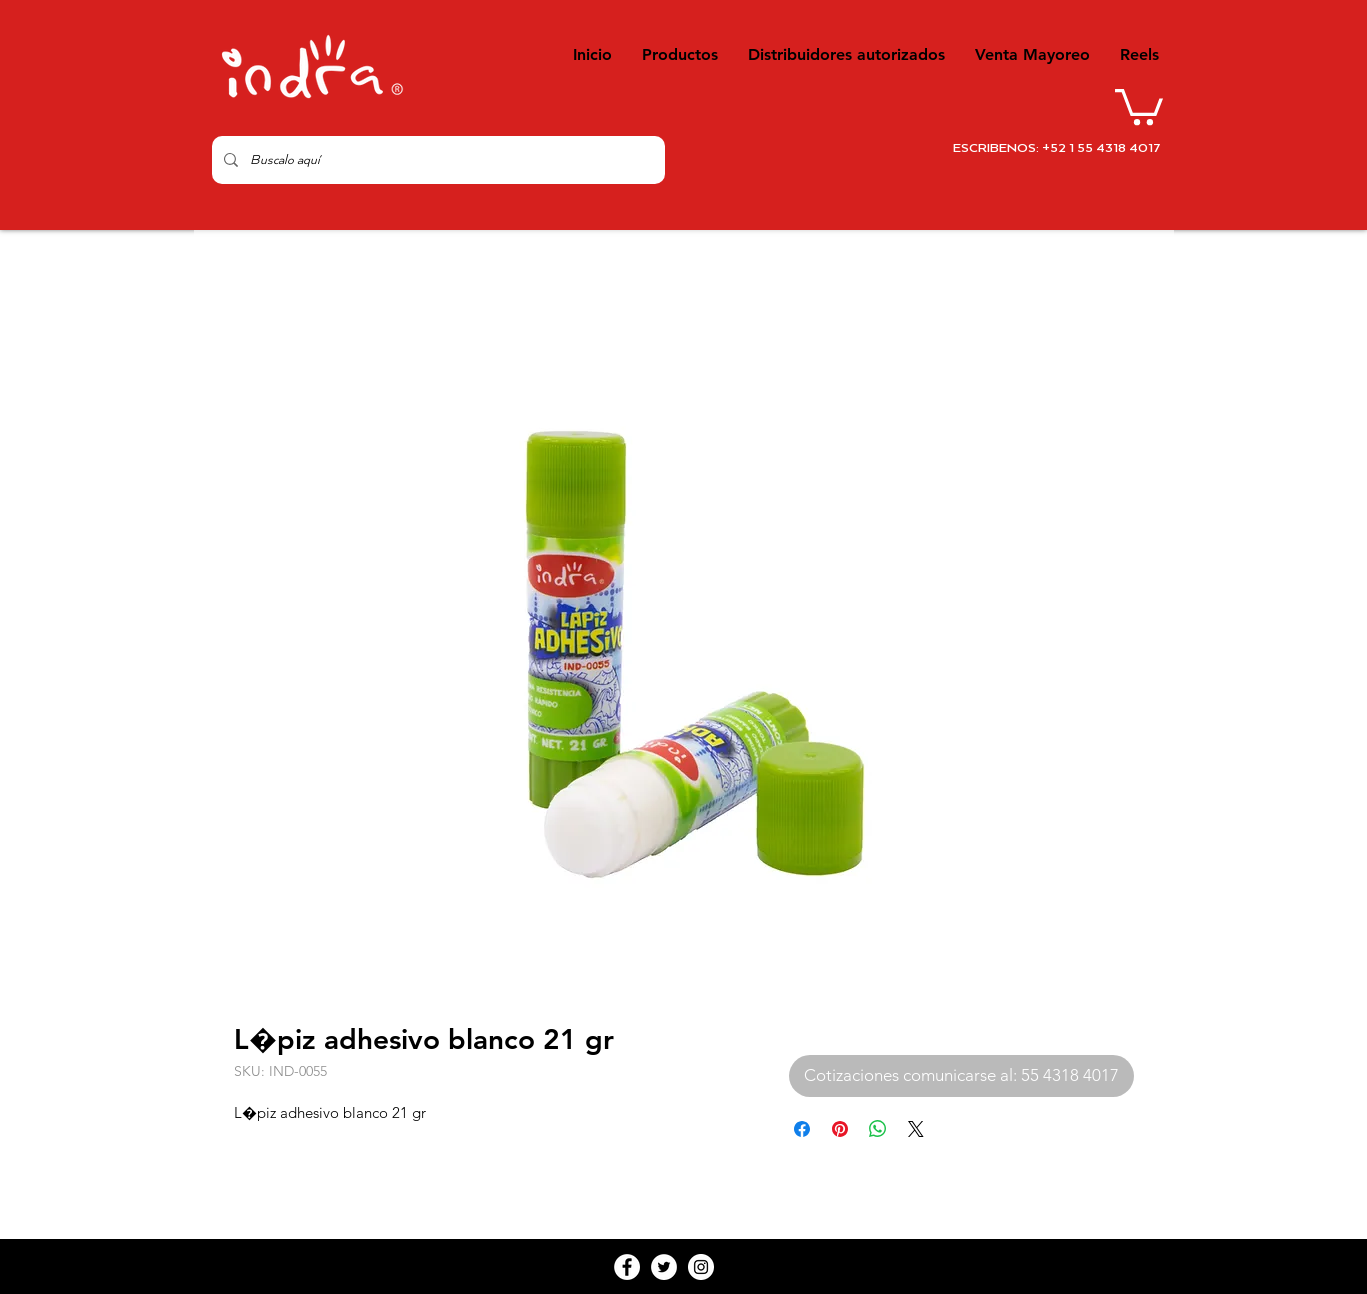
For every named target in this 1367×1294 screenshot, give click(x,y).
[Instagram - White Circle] (701, 1267)
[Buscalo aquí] (436, 160)
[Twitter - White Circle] (664, 1267)
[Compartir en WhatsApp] (878, 1129)
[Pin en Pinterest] (840, 1129)
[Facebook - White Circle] (627, 1267)
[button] (1139, 105)
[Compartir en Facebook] (802, 1129)
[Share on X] (916, 1129)
